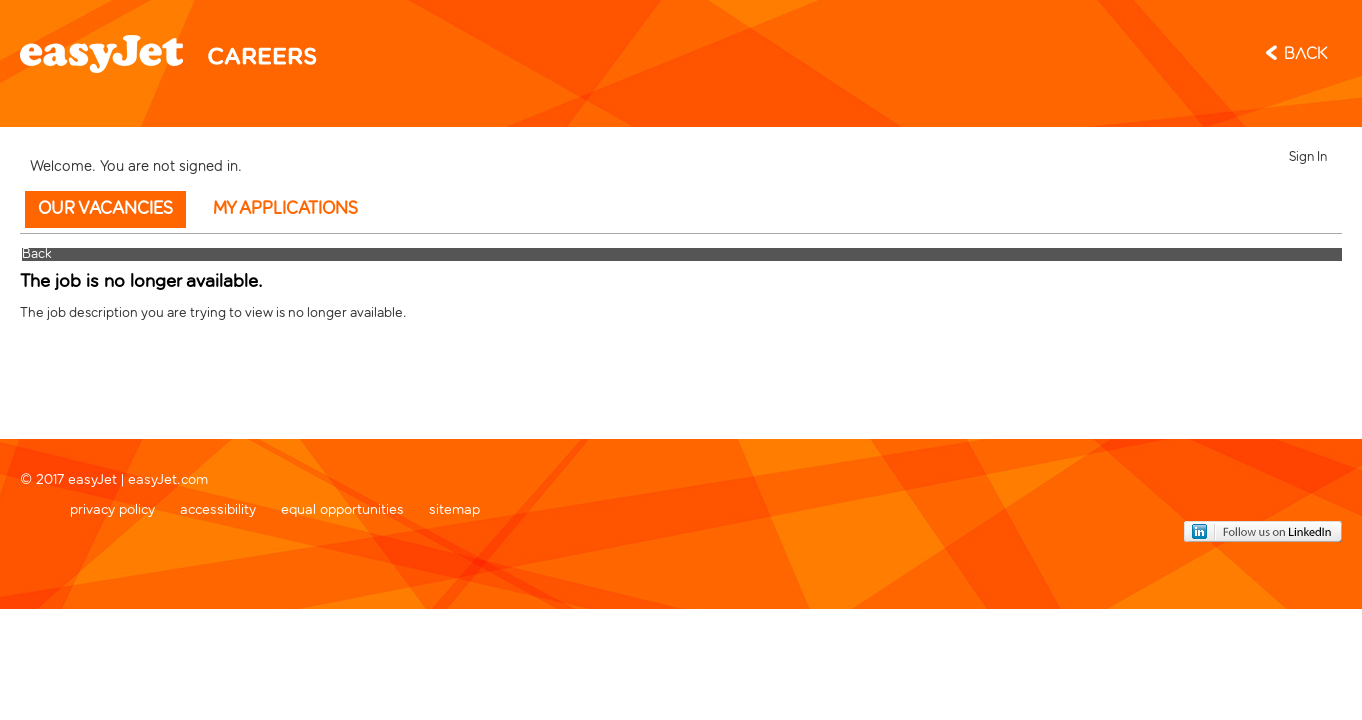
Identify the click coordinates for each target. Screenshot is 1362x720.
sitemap (454, 507)
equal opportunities (342, 507)
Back (1305, 55)
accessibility (218, 507)
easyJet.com (168, 477)
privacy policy (112, 507)
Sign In (1308, 157)
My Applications (285, 209)
